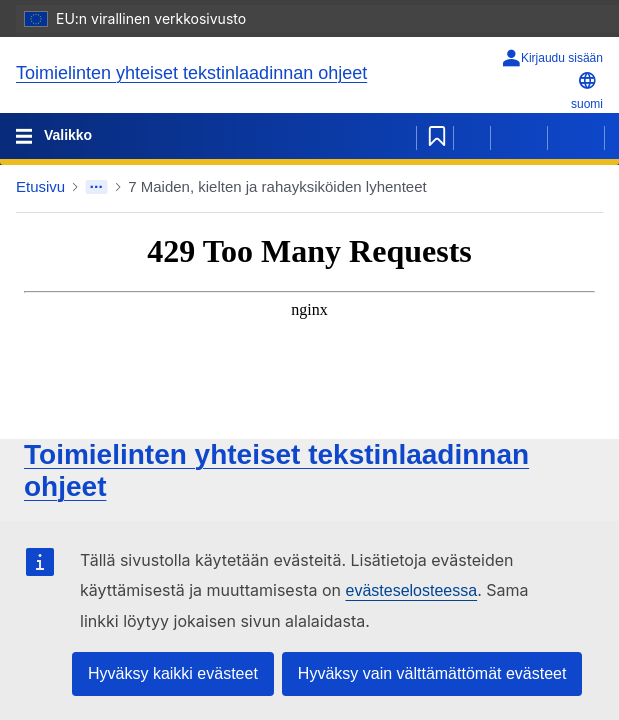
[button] (582, 187)
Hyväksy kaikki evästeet (173, 673)
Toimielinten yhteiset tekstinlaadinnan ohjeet (191, 73)
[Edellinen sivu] (519, 136)
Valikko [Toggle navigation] (66, 135)
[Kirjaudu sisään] (552, 58)
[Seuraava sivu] (576, 136)
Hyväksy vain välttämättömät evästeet (432, 673)
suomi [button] (587, 90)
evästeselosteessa (411, 590)
